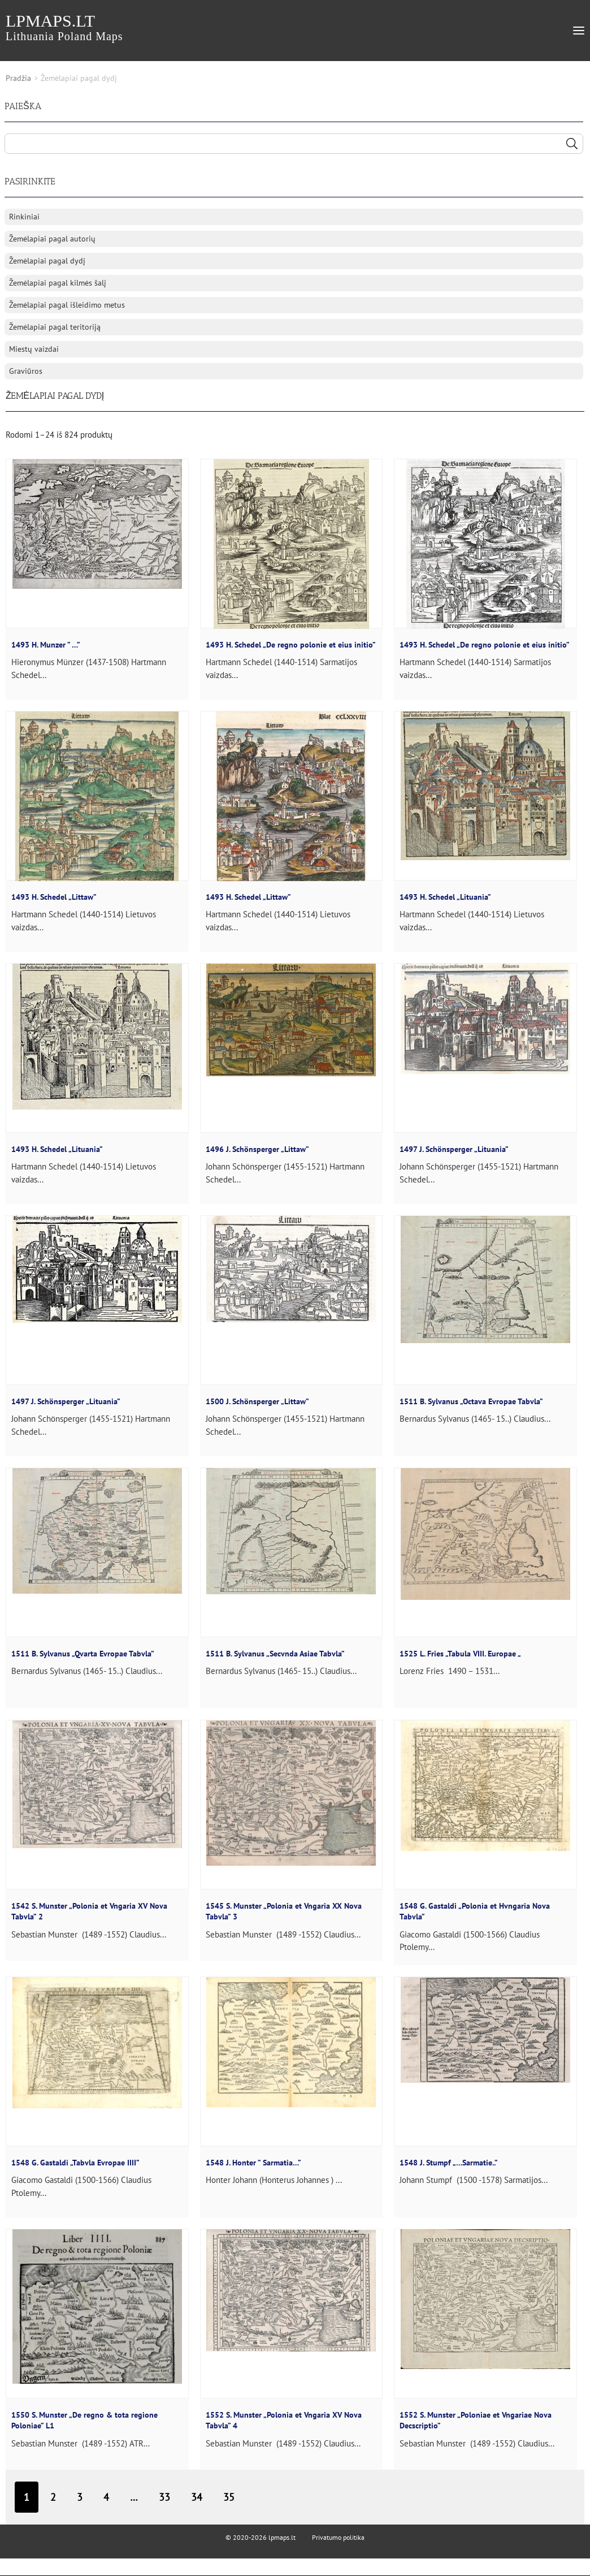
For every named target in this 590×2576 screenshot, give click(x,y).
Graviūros (25, 371)
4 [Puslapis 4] (106, 2497)
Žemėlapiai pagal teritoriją (55, 327)
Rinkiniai (24, 217)
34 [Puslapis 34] (196, 2497)
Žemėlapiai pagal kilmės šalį (57, 283)
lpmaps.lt (64, 26)
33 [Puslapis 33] (164, 2497)
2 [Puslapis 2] (53, 2497)
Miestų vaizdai (34, 349)
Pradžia (18, 78)
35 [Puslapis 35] (229, 2497)
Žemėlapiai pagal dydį (47, 261)
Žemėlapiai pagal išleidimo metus (67, 305)
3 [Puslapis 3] (80, 2497)
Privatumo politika (338, 2537)
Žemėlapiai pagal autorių (52, 239)
